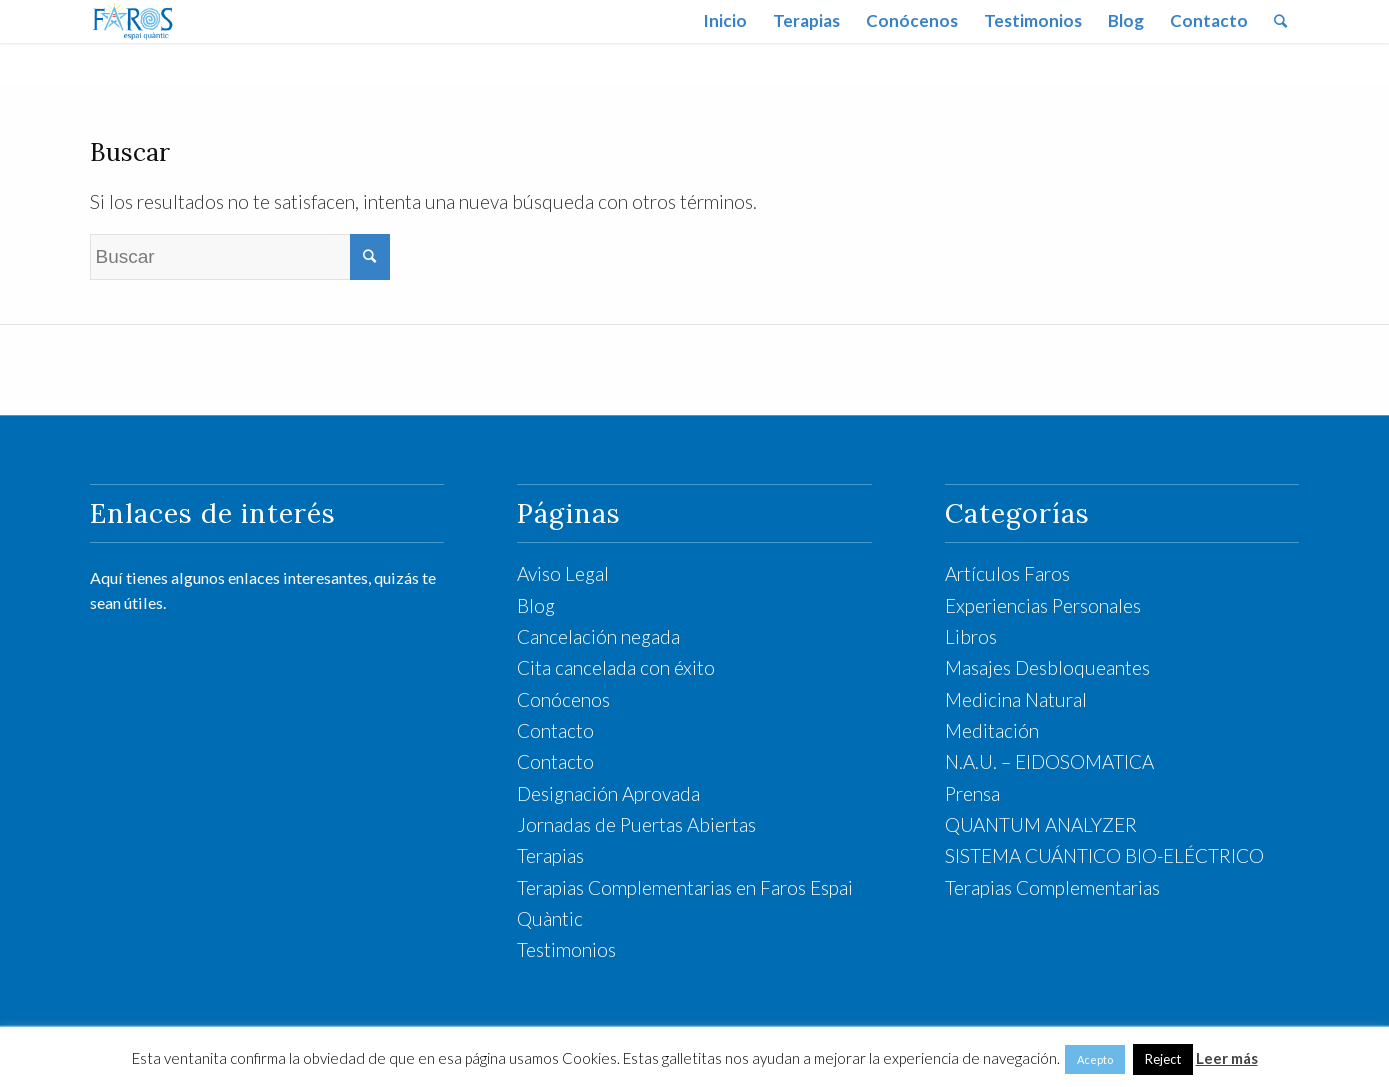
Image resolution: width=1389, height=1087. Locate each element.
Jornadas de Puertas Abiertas (636, 824)
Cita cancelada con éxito (616, 667)
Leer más (1227, 1058)
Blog (536, 605)
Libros (971, 636)
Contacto (555, 730)
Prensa (972, 793)
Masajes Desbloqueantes (1047, 667)
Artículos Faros (1007, 573)
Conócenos (563, 699)
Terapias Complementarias (1052, 887)
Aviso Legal (563, 573)
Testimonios (566, 949)
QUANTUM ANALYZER (1041, 824)
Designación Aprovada (608, 793)
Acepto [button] (1095, 1059)
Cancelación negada (598, 636)
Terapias (550, 855)
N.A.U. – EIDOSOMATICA (1049, 761)
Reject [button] (1163, 1059)
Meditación (992, 730)
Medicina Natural (1016, 699)
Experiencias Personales (1043, 605)
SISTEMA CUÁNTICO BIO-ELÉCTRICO (1104, 855)
